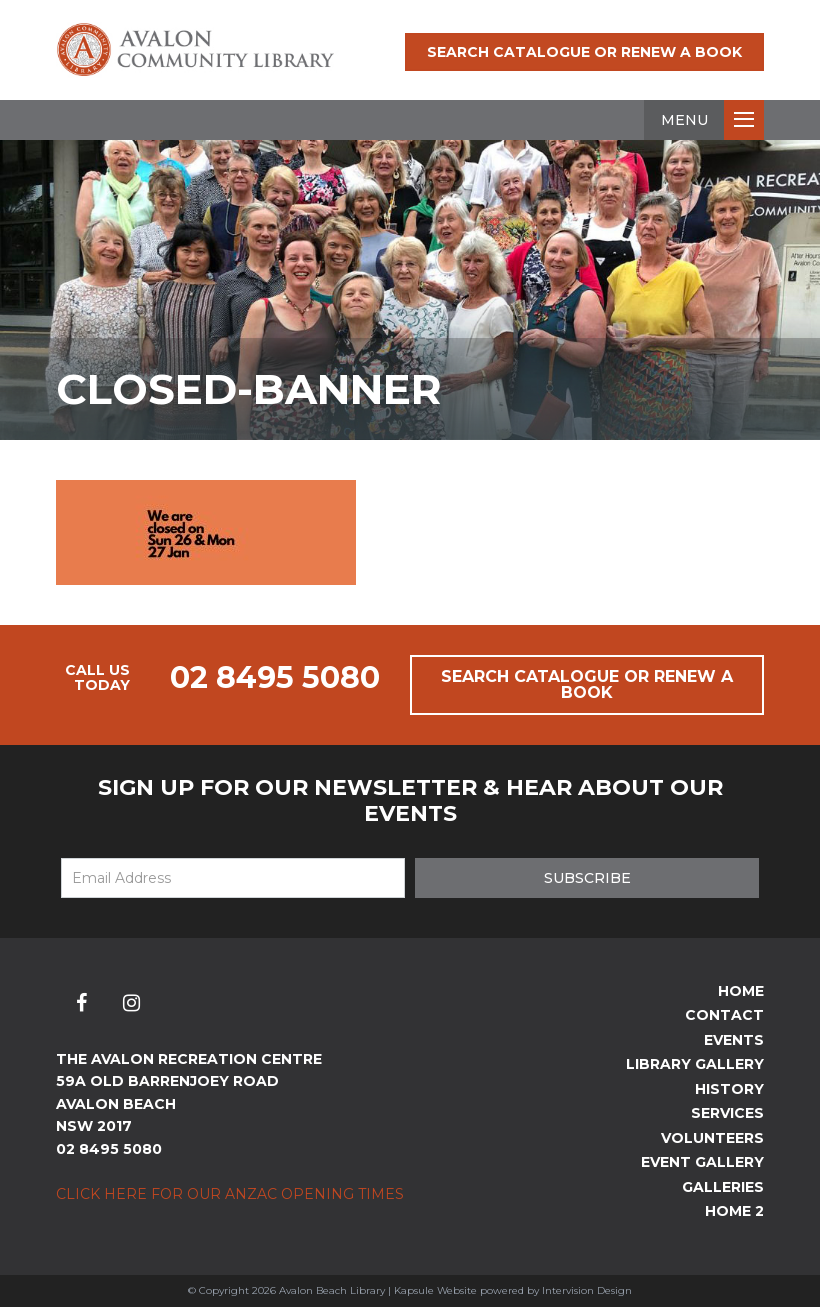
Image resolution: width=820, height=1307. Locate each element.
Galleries (723, 1187)
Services (727, 1113)
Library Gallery (695, 1064)
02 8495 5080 (275, 677)
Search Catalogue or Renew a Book (584, 52)
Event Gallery (702, 1162)
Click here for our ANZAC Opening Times (230, 1194)
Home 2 (734, 1211)
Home (741, 991)
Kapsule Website (435, 1290)
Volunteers (712, 1138)
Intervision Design (587, 1290)
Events (734, 1040)
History (729, 1089)
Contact (724, 1015)
